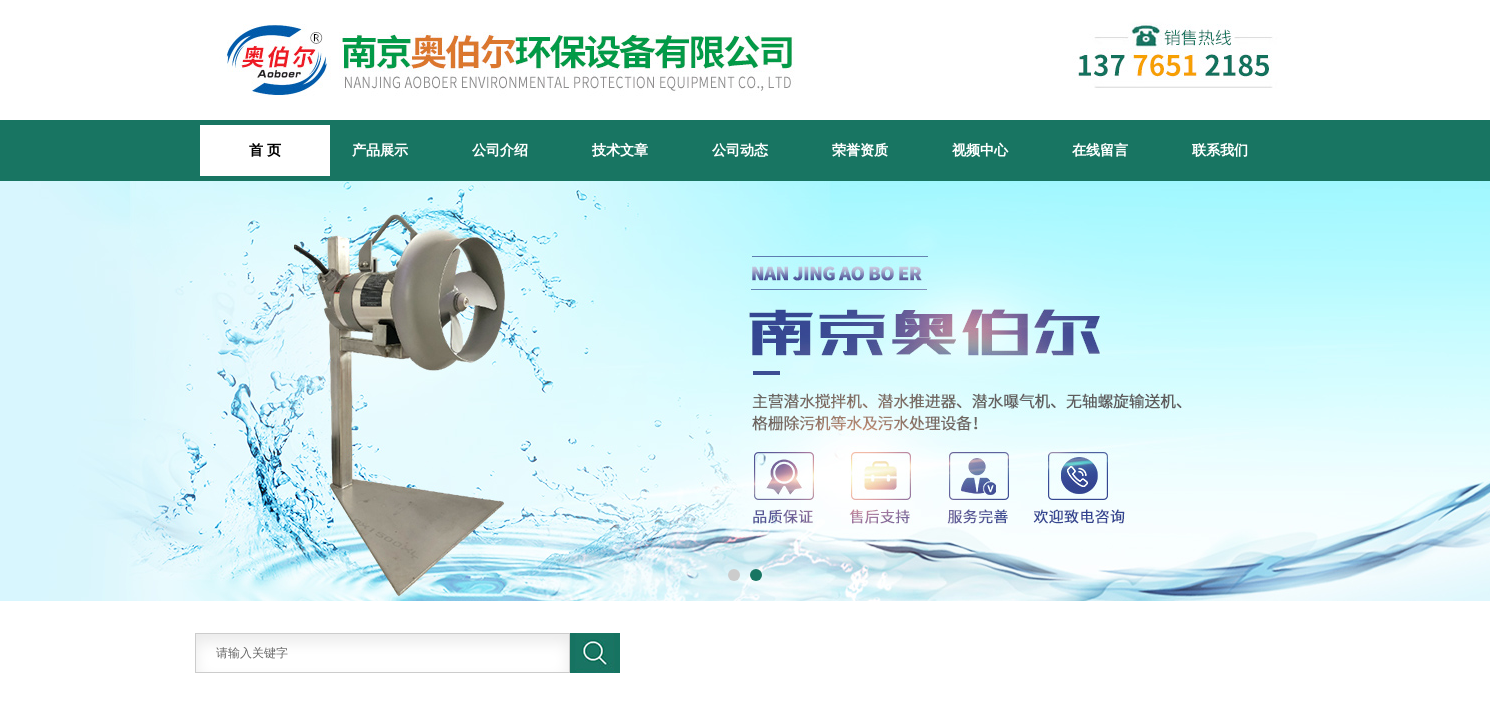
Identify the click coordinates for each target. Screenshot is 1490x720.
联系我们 (1220, 150)
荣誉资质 (860, 150)
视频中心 (980, 150)
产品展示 (380, 150)
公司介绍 (500, 150)
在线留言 (1100, 150)
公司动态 (740, 150)
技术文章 (620, 150)
